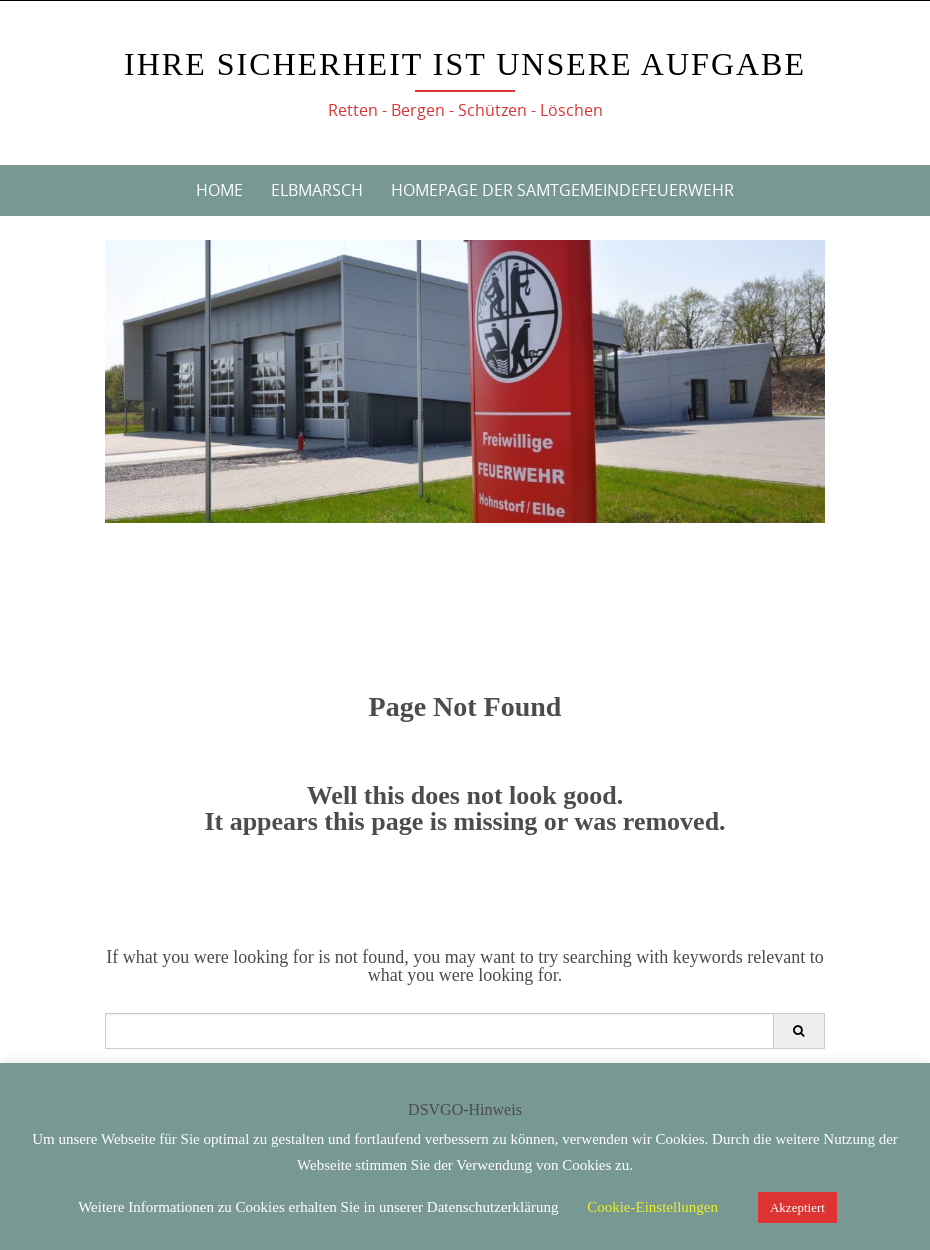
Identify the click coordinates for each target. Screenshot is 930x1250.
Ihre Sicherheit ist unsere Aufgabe (465, 64)
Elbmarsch (317, 190)
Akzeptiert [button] (797, 1207)
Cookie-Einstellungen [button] (652, 1207)
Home (219, 190)
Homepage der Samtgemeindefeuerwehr (562, 190)
